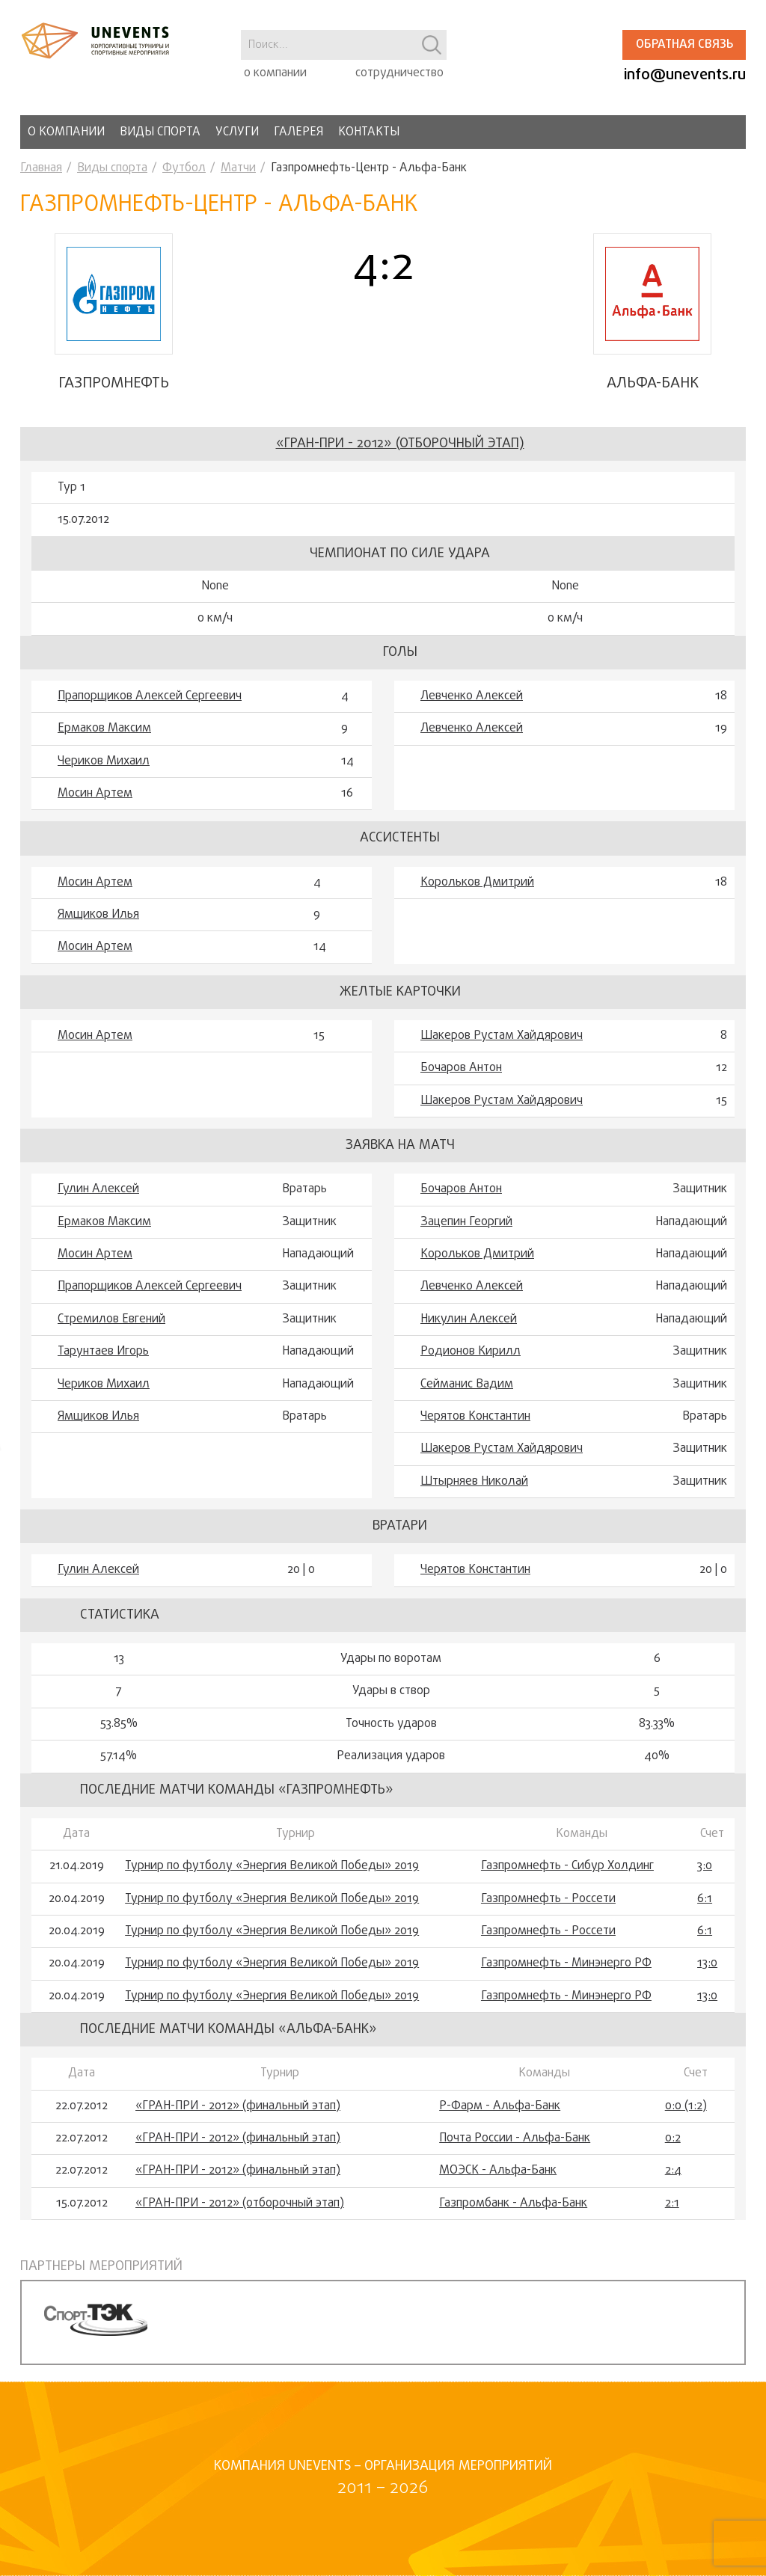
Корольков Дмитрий (477, 899)
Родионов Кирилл (470, 1368)
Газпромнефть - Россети (548, 1915)
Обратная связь (684, 45)
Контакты (368, 132)
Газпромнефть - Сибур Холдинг (567, 1882)
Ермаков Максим (104, 745)
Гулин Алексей (98, 1205)
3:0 (704, 1882)
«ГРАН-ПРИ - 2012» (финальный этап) (237, 2123)
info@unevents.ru (685, 75)
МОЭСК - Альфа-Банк (498, 2188)
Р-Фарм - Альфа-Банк (499, 2123)
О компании (66, 132)
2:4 (673, 2188)
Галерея (298, 132)
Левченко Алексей (471, 713)
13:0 (707, 1980)
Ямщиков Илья (98, 931)
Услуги (237, 132)
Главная (41, 168)
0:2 (673, 2155)
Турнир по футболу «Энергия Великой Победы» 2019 (272, 1882)
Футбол (184, 168)
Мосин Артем (95, 810)
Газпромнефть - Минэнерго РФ (566, 1980)
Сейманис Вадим (466, 1401)
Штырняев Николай (474, 1498)
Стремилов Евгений (111, 1336)
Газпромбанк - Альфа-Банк (513, 2220)
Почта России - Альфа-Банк (514, 2155)
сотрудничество (399, 73)
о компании (275, 73)
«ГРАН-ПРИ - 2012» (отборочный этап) (400, 460)
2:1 (672, 2220)
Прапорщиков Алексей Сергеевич (150, 713)
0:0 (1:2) (686, 2123)
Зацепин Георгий (466, 1238)
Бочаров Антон (461, 1084)
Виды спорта (160, 132)
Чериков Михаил (104, 778)
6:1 (704, 1915)
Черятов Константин (475, 1433)
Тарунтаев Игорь (103, 1368)
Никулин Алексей (468, 1336)
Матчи (238, 168)
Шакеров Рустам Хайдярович (501, 1052)
